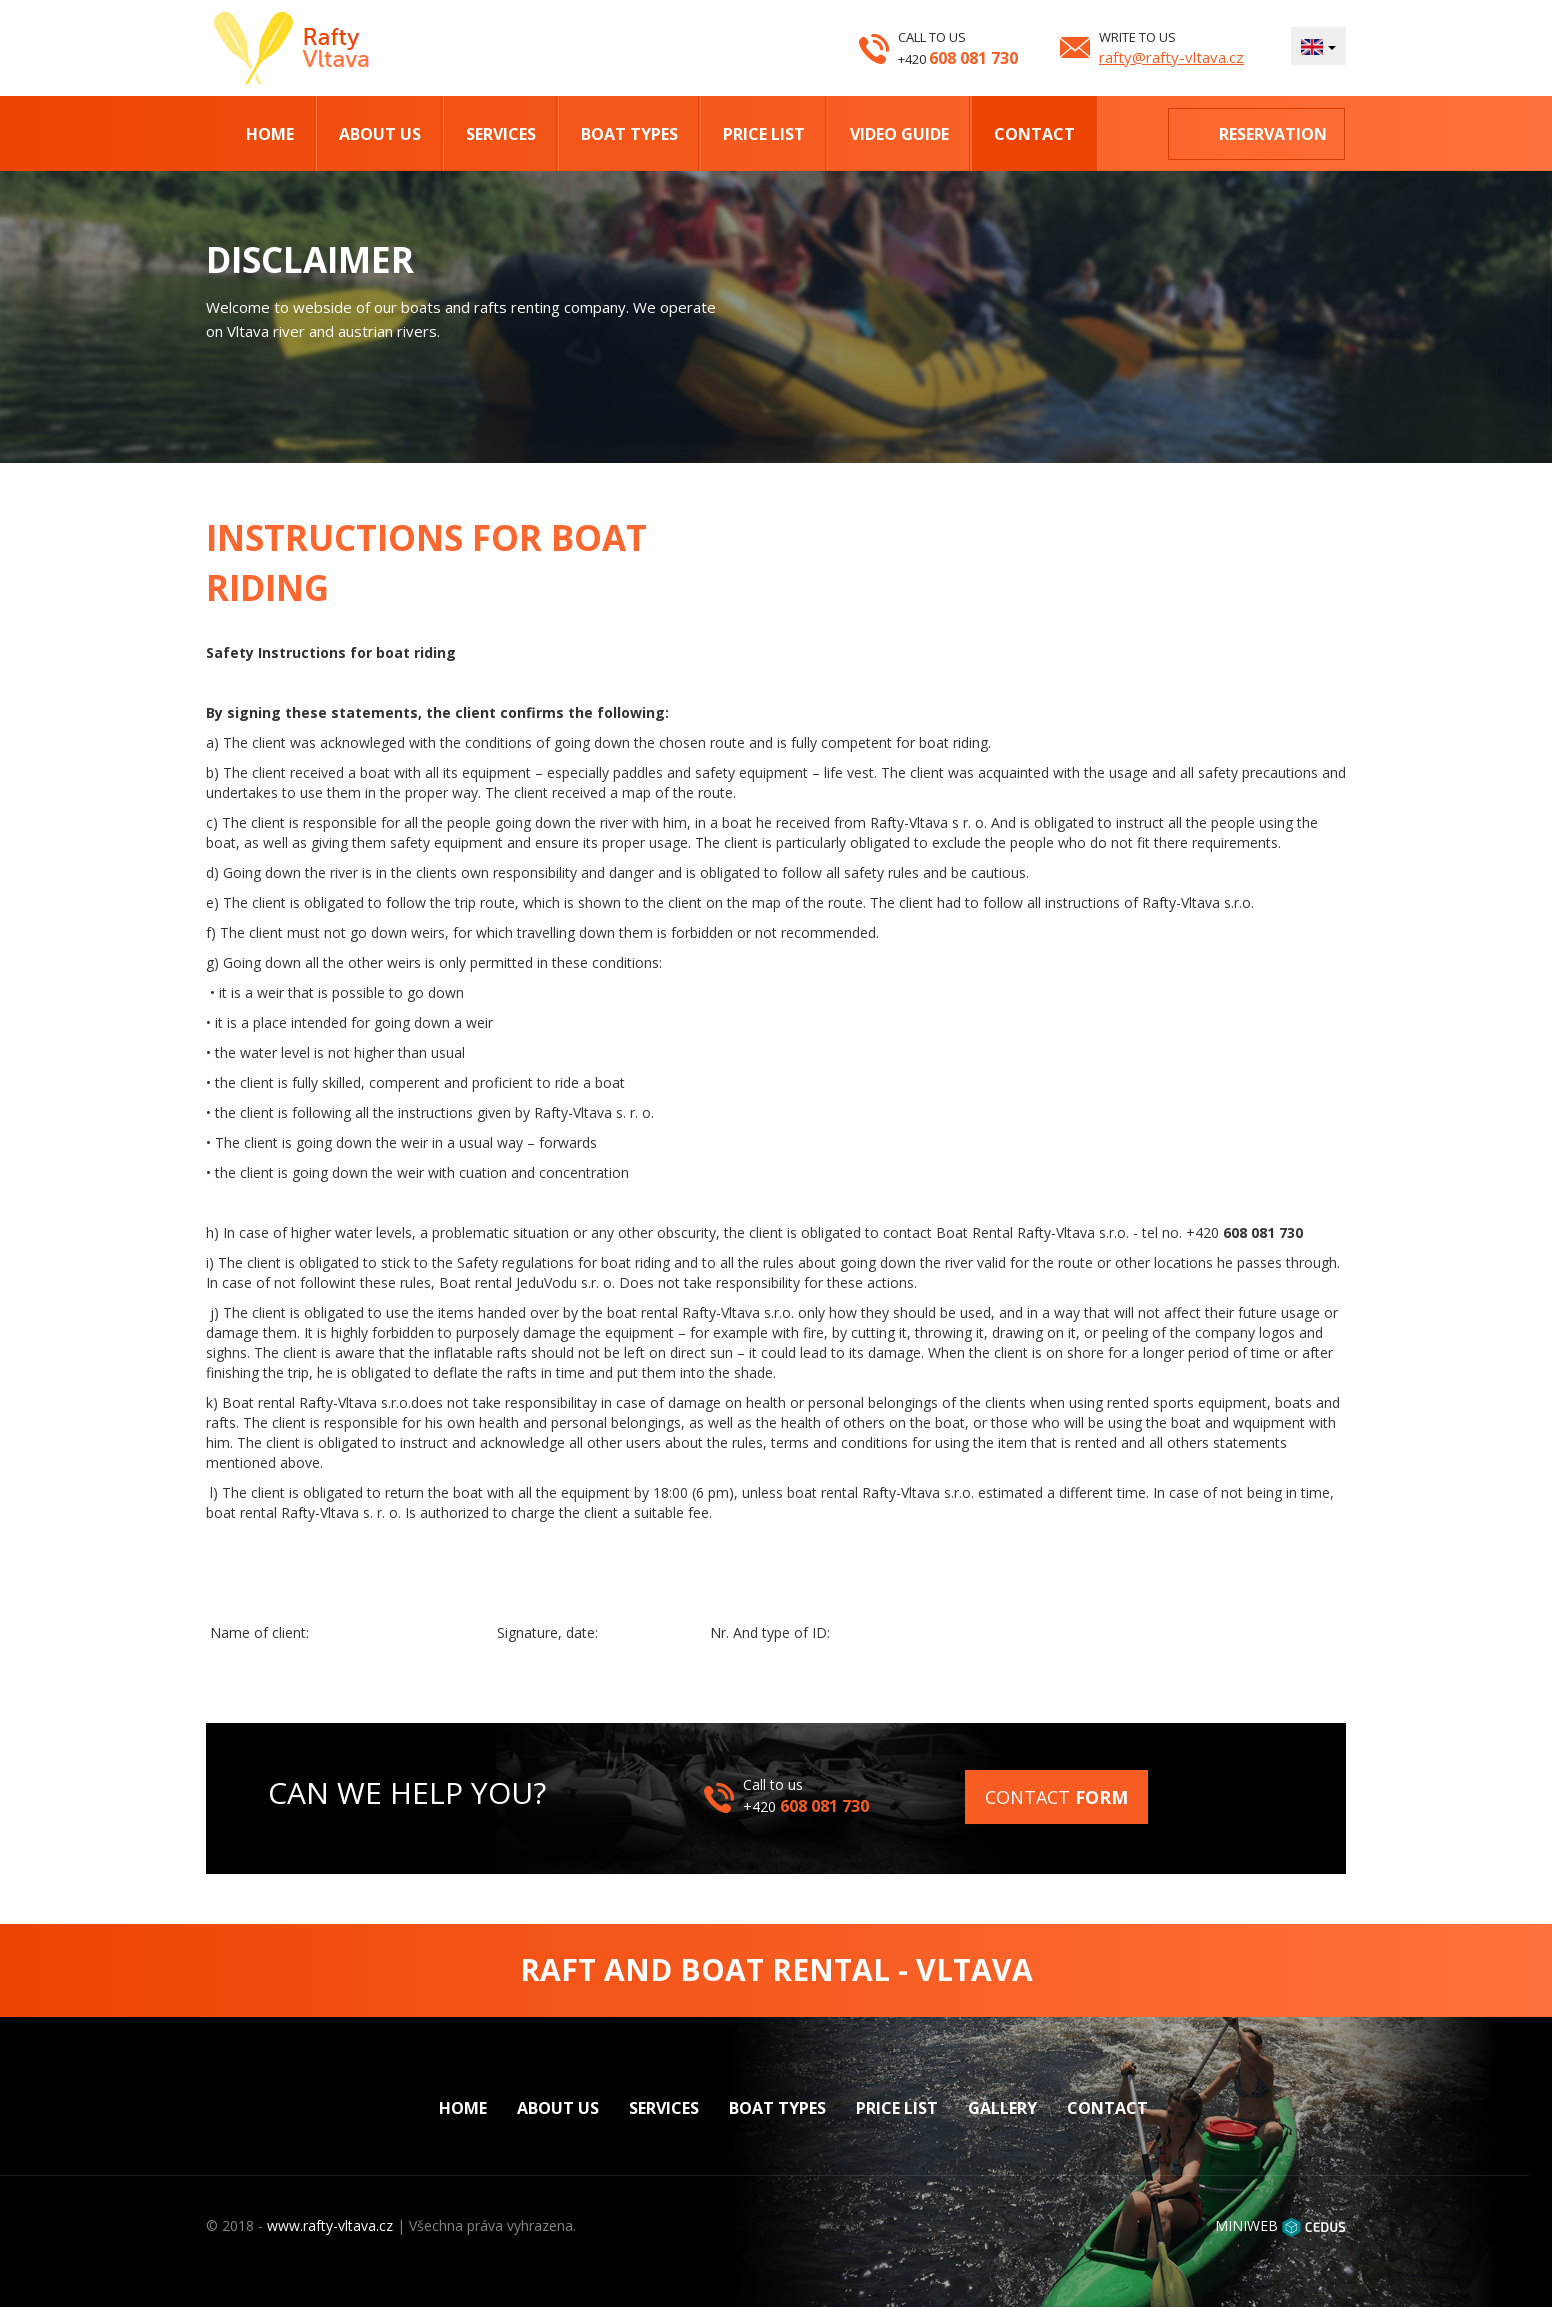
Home (270, 134)
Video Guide (899, 134)
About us (380, 134)
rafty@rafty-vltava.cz (1171, 57)
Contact (1034, 134)
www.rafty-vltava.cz (330, 2225)
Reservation (1273, 134)
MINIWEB (1246, 2225)
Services (501, 134)
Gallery (1002, 2108)
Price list (764, 134)
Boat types (629, 134)
